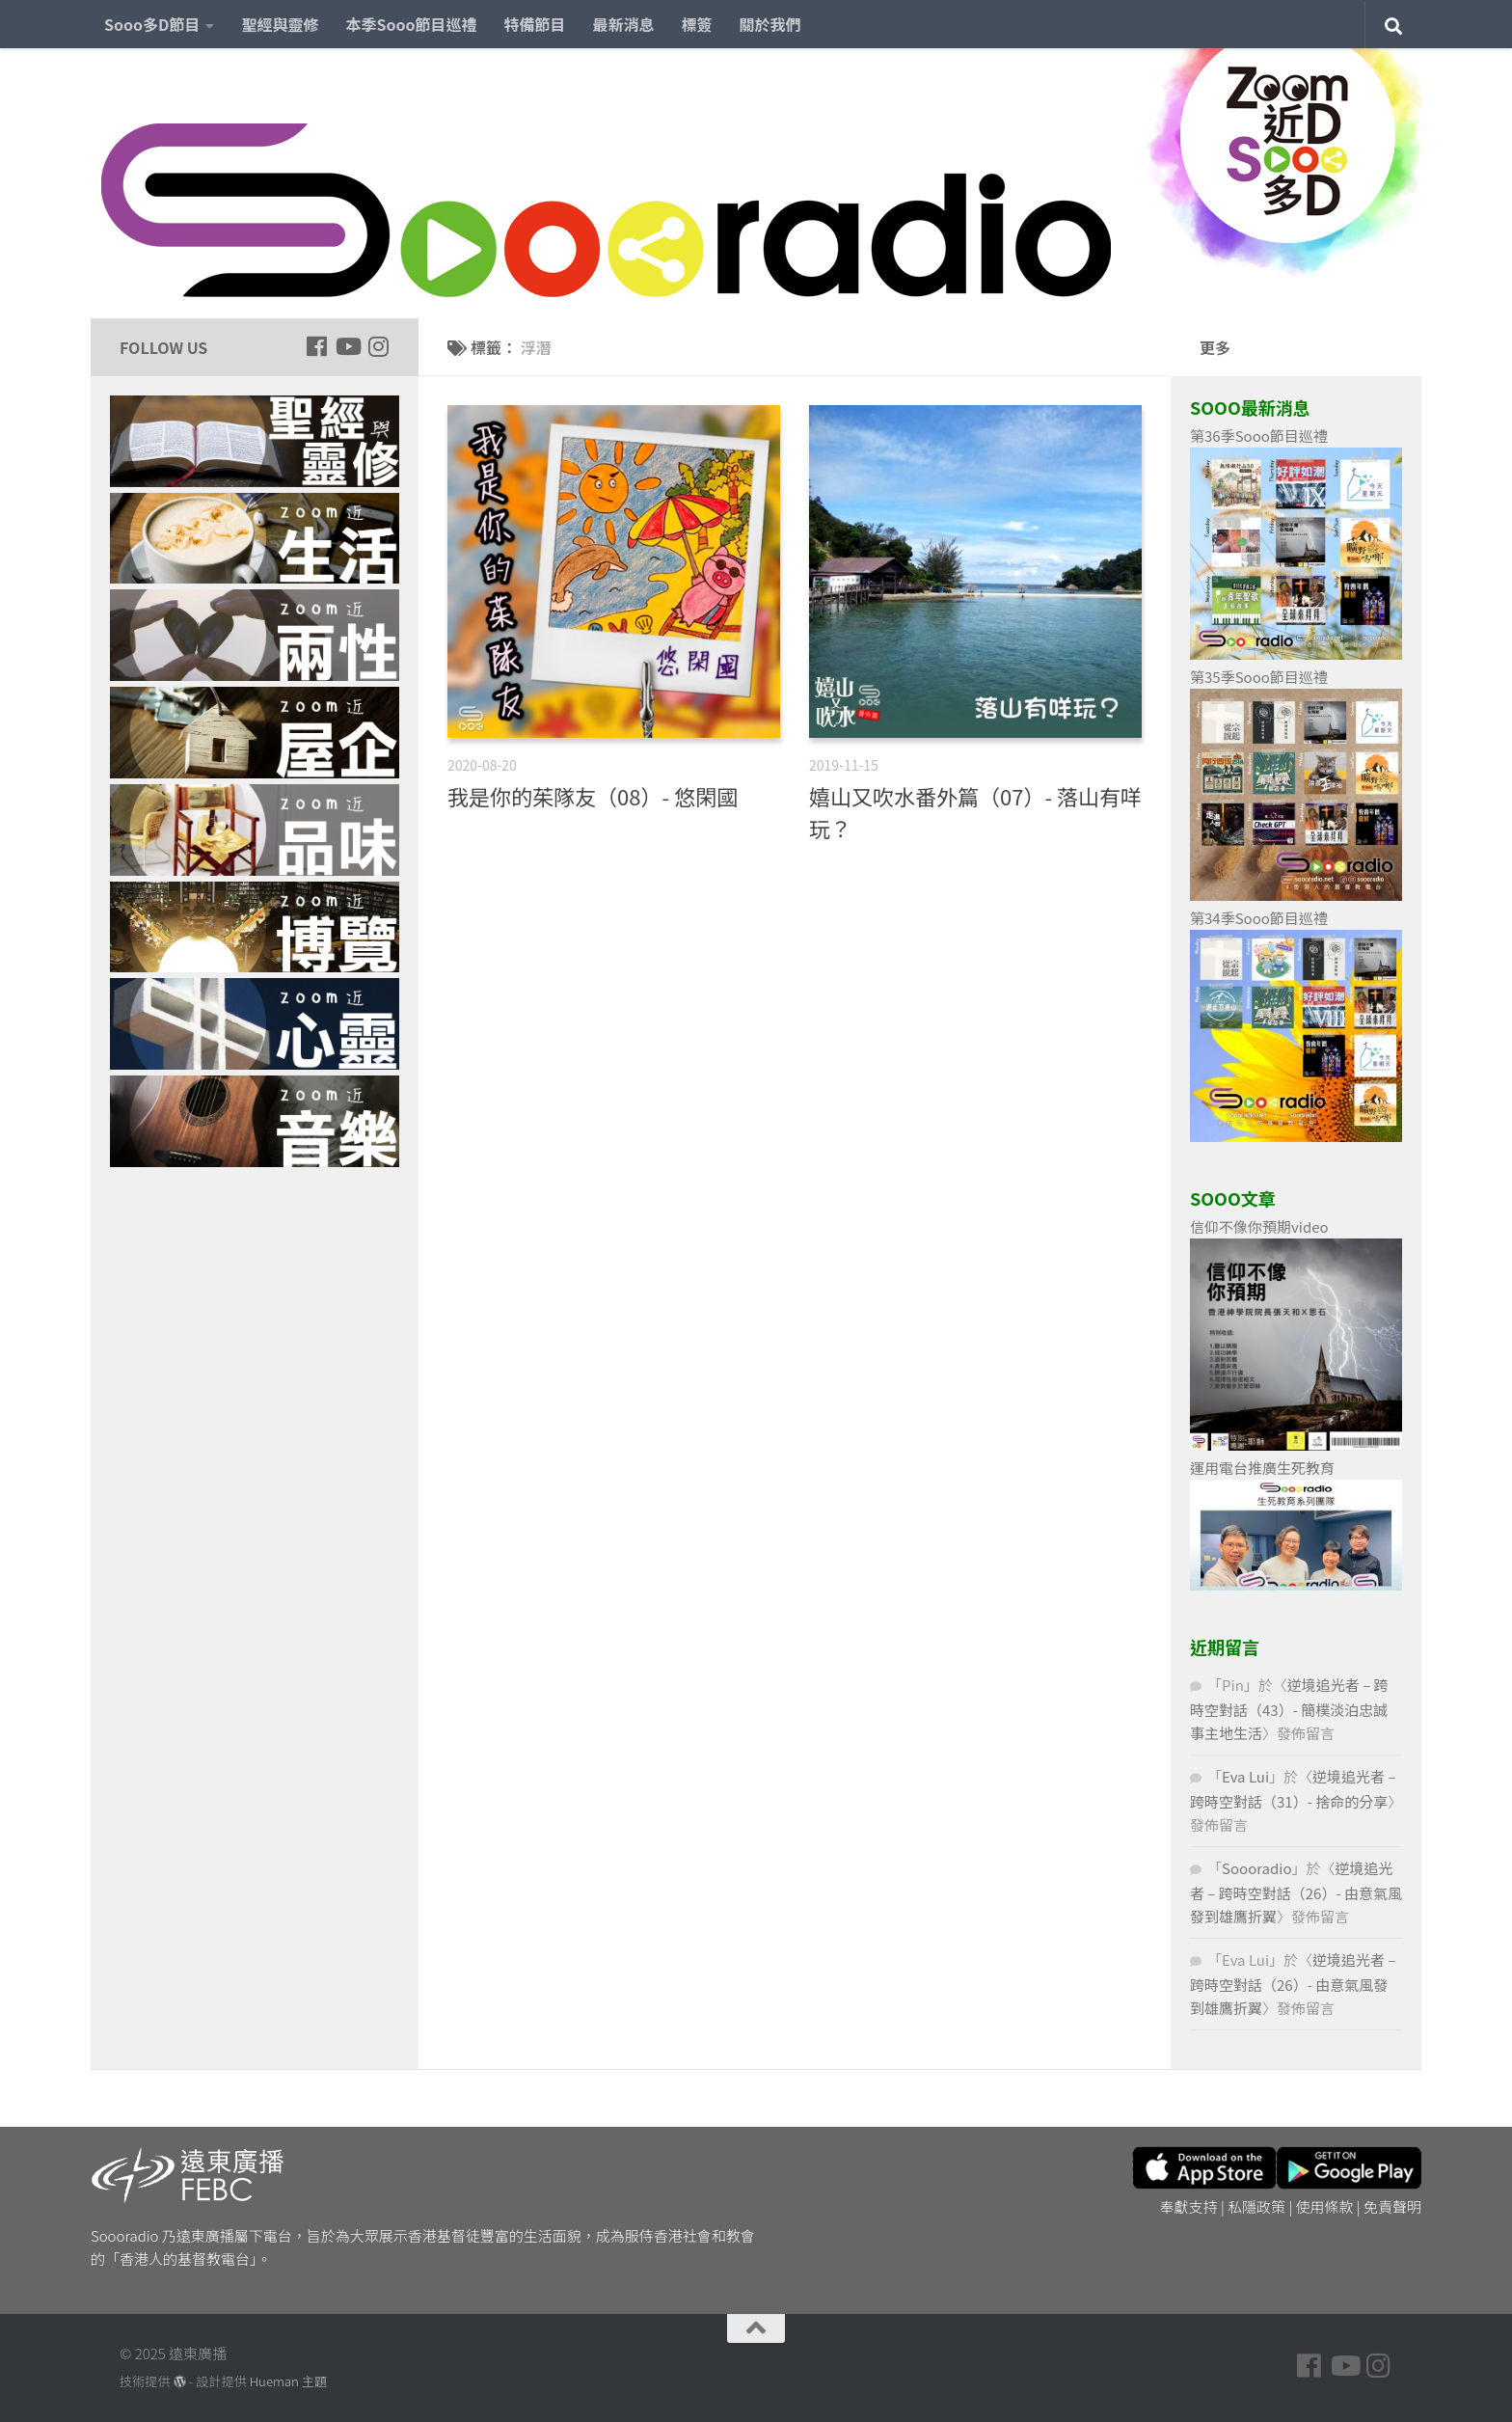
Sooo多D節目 (152, 24)
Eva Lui (1245, 1776)
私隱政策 (1256, 2206)
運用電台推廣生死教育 (1262, 1467)
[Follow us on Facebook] (316, 346)
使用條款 (1325, 2206)
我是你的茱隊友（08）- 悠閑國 (592, 795)
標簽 (697, 24)
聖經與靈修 (279, 24)
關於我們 (770, 24)
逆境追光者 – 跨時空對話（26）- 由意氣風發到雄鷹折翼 (1296, 1892)
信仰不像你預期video (1259, 1226)
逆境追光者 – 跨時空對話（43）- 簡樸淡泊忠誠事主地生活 (1289, 1708)
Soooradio (1257, 1868)
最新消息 (624, 24)
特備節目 (535, 24)
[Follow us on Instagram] (378, 346)
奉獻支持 (1189, 2206)
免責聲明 (1392, 2206)
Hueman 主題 (288, 2381)
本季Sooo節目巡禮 (410, 24)
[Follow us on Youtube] (347, 346)
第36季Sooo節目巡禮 (1259, 435)
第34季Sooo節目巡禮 (1259, 918)
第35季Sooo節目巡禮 (1259, 677)
